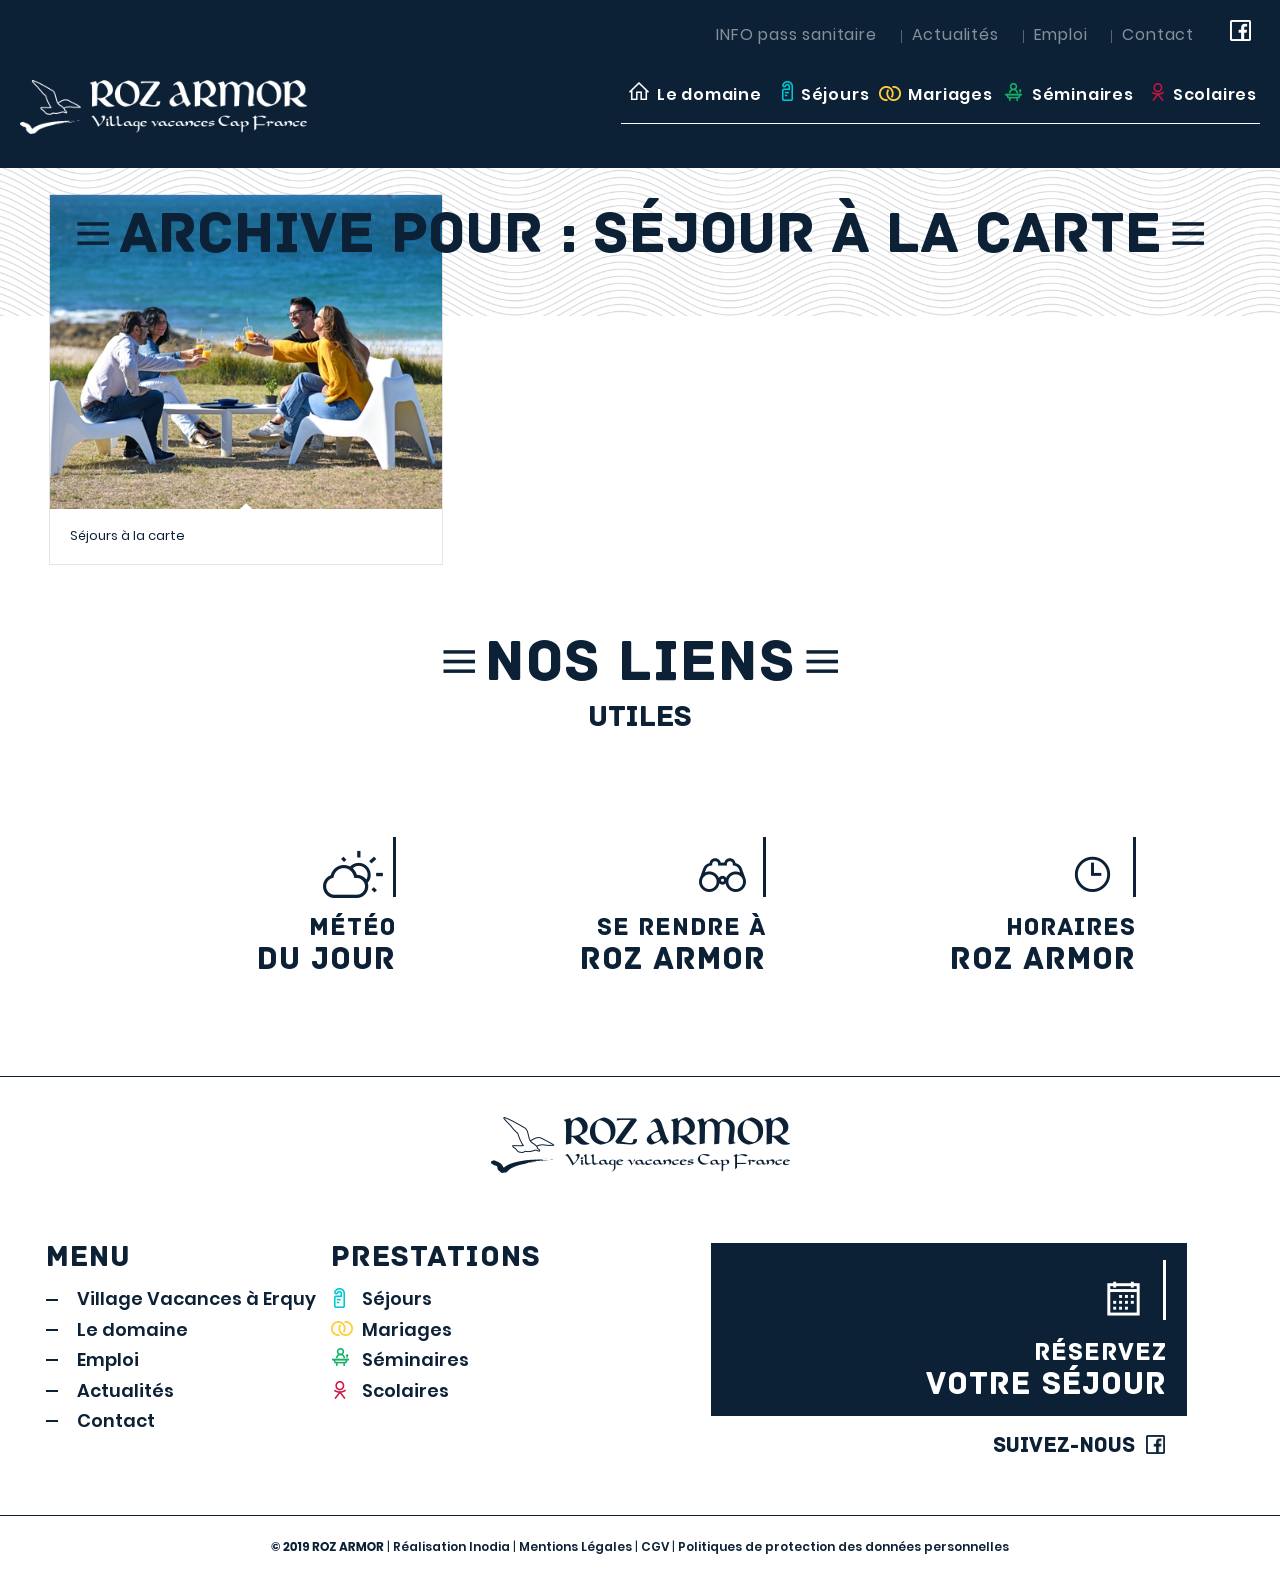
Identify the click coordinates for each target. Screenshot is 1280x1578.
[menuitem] (693, 95)
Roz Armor (962, 945)
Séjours (397, 1298)
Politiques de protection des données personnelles (843, 1546)
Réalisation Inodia (451, 1546)
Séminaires (415, 1359)
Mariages (407, 1329)
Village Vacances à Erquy (196, 1298)
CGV (655, 1546)
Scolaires (405, 1390)
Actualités (955, 34)
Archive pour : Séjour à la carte (640, 238)
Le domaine (132, 1329)
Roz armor (593, 945)
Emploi (1061, 34)
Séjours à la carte (127, 535)
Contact (1158, 34)
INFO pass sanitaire (796, 34)
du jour (223, 945)
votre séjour (949, 1370)
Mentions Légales (575, 1546)
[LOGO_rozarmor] (199, 94)
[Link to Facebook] (1245, 35)
